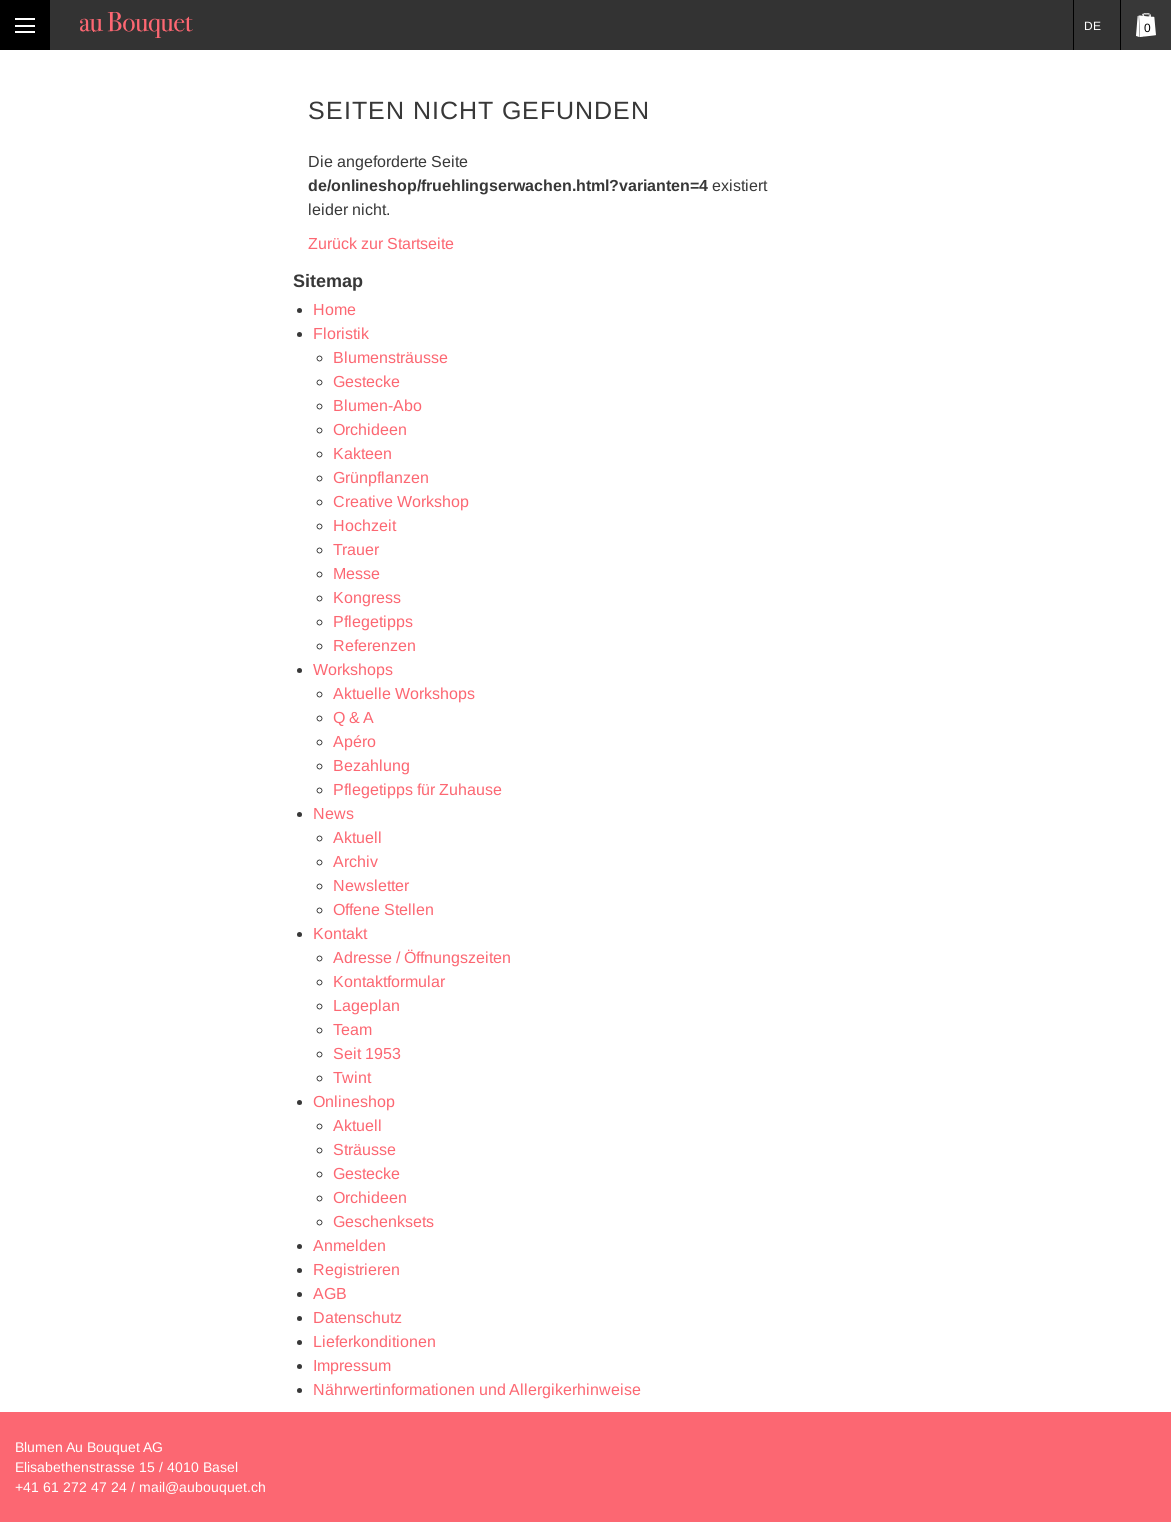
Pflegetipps (373, 621)
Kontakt (340, 933)
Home (334, 309)
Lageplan (366, 1005)
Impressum (352, 1365)
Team (352, 1029)
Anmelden (349, 1245)
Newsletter (371, 885)
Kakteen (362, 453)
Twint (352, 1077)
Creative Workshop (401, 501)
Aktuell (357, 837)
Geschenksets (383, 1221)
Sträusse (364, 1149)
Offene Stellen (383, 909)
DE (1092, 26)
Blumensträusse (390, 357)
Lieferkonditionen (374, 1341)
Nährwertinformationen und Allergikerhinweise (477, 1389)
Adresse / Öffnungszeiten (422, 957)
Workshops (353, 669)
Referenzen (374, 645)
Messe (356, 573)
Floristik (341, 333)
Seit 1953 (367, 1053)
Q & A (353, 717)
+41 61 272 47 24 (71, 1487)
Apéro (354, 741)
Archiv (355, 861)
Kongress (367, 597)
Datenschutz (357, 1317)
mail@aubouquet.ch (202, 1487)
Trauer (356, 549)
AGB (330, 1293)
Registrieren (356, 1269)
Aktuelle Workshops (404, 693)
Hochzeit (364, 525)
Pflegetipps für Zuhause (417, 789)
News (333, 813)
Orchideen (370, 429)
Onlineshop (354, 1101)
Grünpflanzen (381, 477)
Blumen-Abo (377, 405)
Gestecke (366, 381)
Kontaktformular (389, 981)
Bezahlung (371, 765)
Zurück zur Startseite (381, 243)
